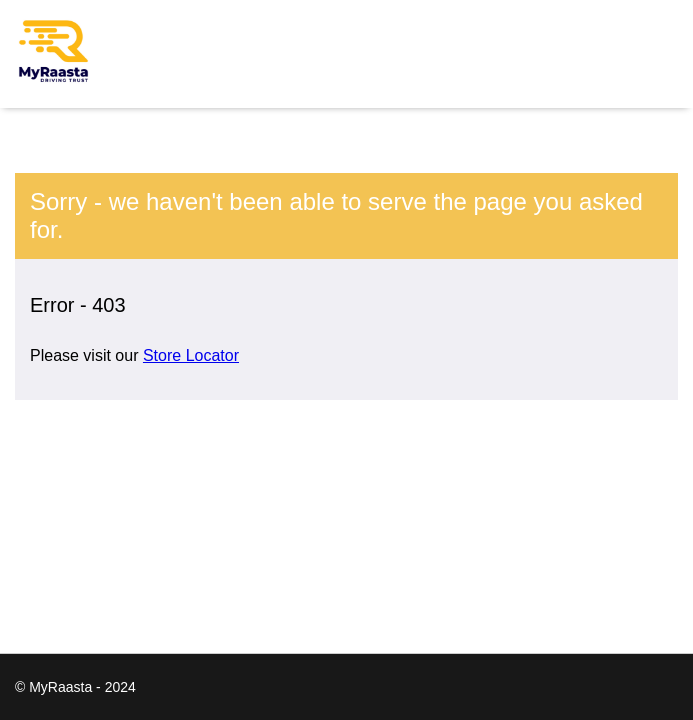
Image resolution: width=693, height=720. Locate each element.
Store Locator (191, 355)
